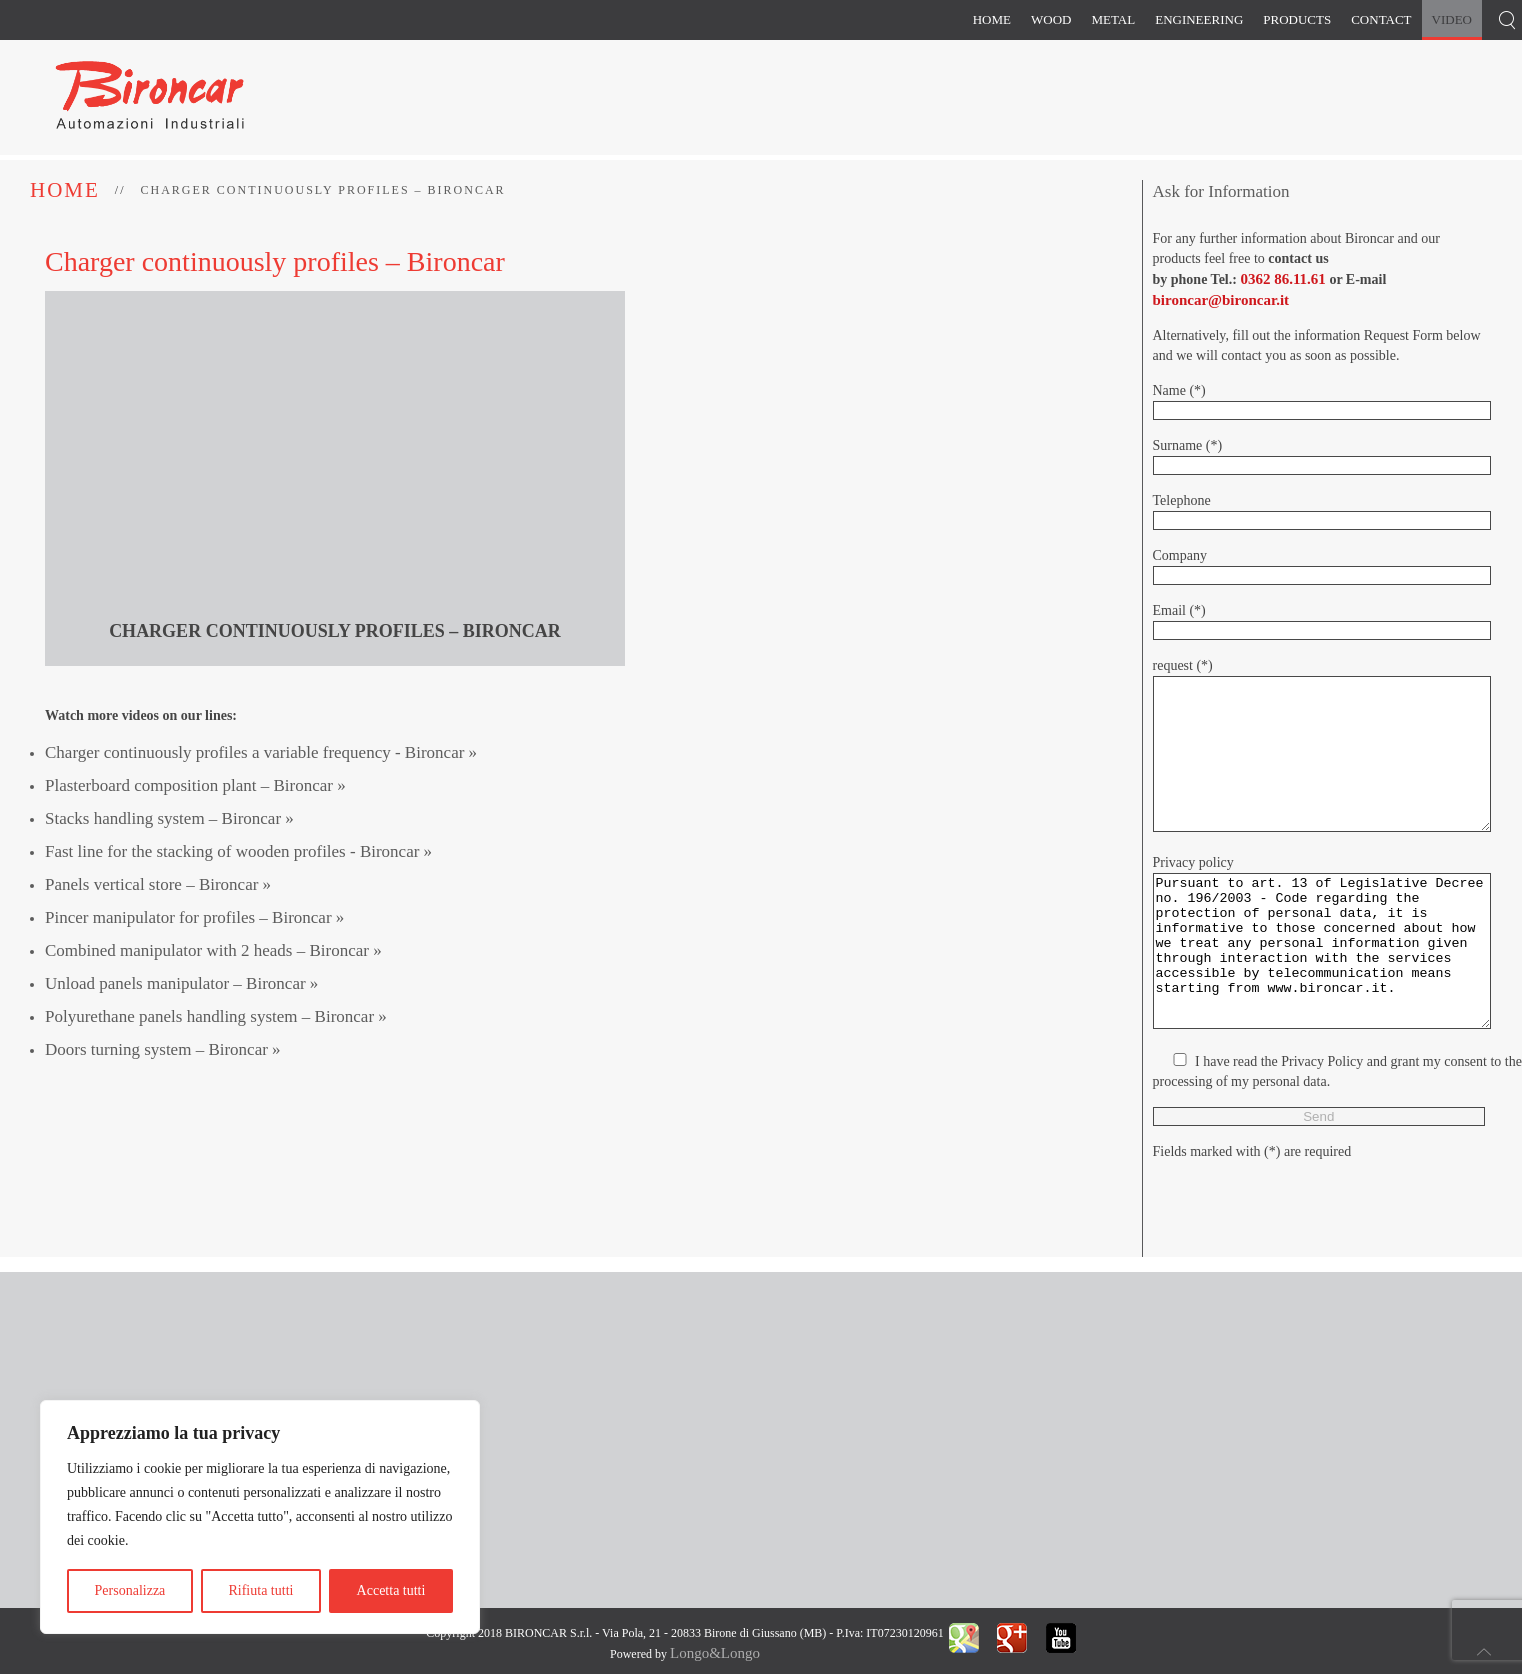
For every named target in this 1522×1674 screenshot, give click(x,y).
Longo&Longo (715, 1653)
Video (1452, 19)
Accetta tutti (391, 1590)
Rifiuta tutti (260, 1590)
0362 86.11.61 (1282, 279)
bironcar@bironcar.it (1221, 300)
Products (1297, 19)
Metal (1113, 19)
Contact (1381, 19)
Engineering (1199, 19)
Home (992, 19)
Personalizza (130, 1590)
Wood (1051, 19)
